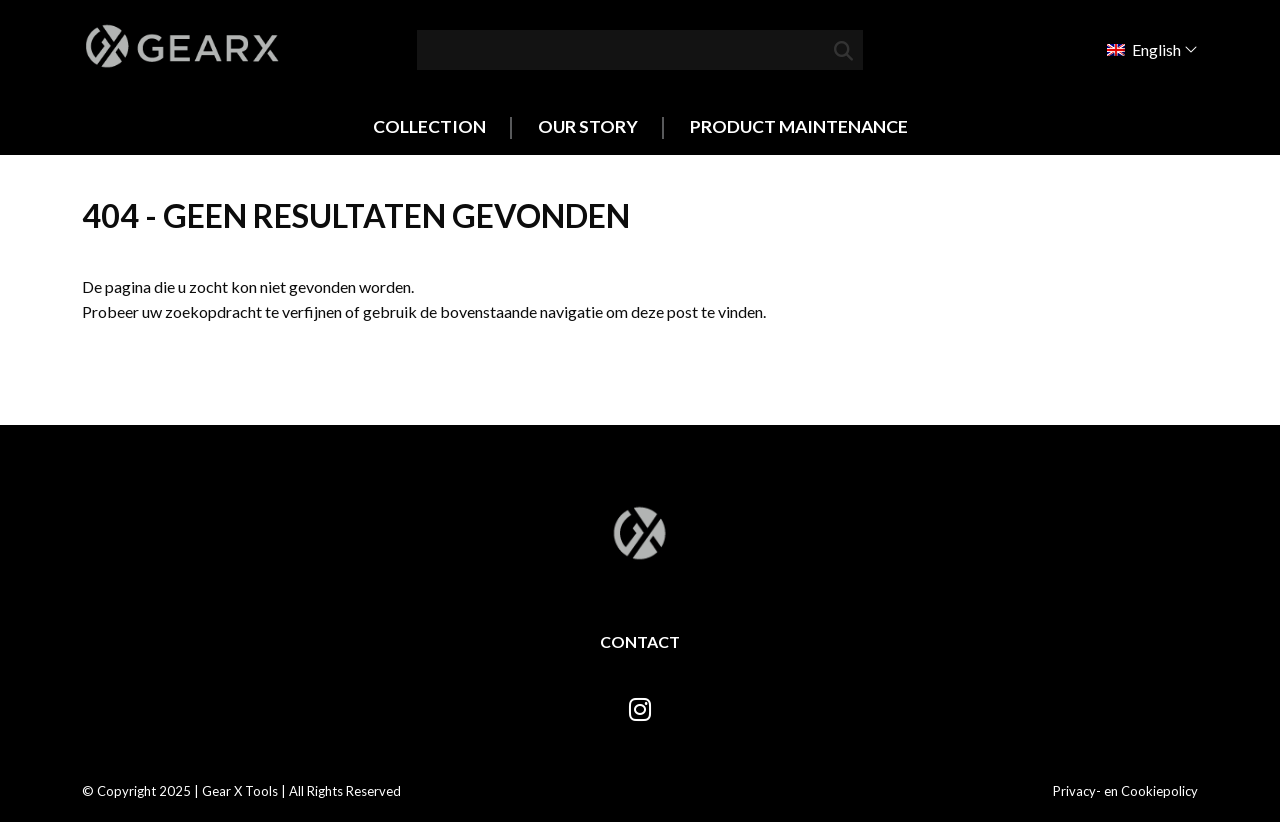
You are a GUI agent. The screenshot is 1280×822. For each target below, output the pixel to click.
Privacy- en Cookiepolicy (1125, 791)
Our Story (588, 126)
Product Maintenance (799, 126)
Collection (429, 126)
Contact (640, 641)
